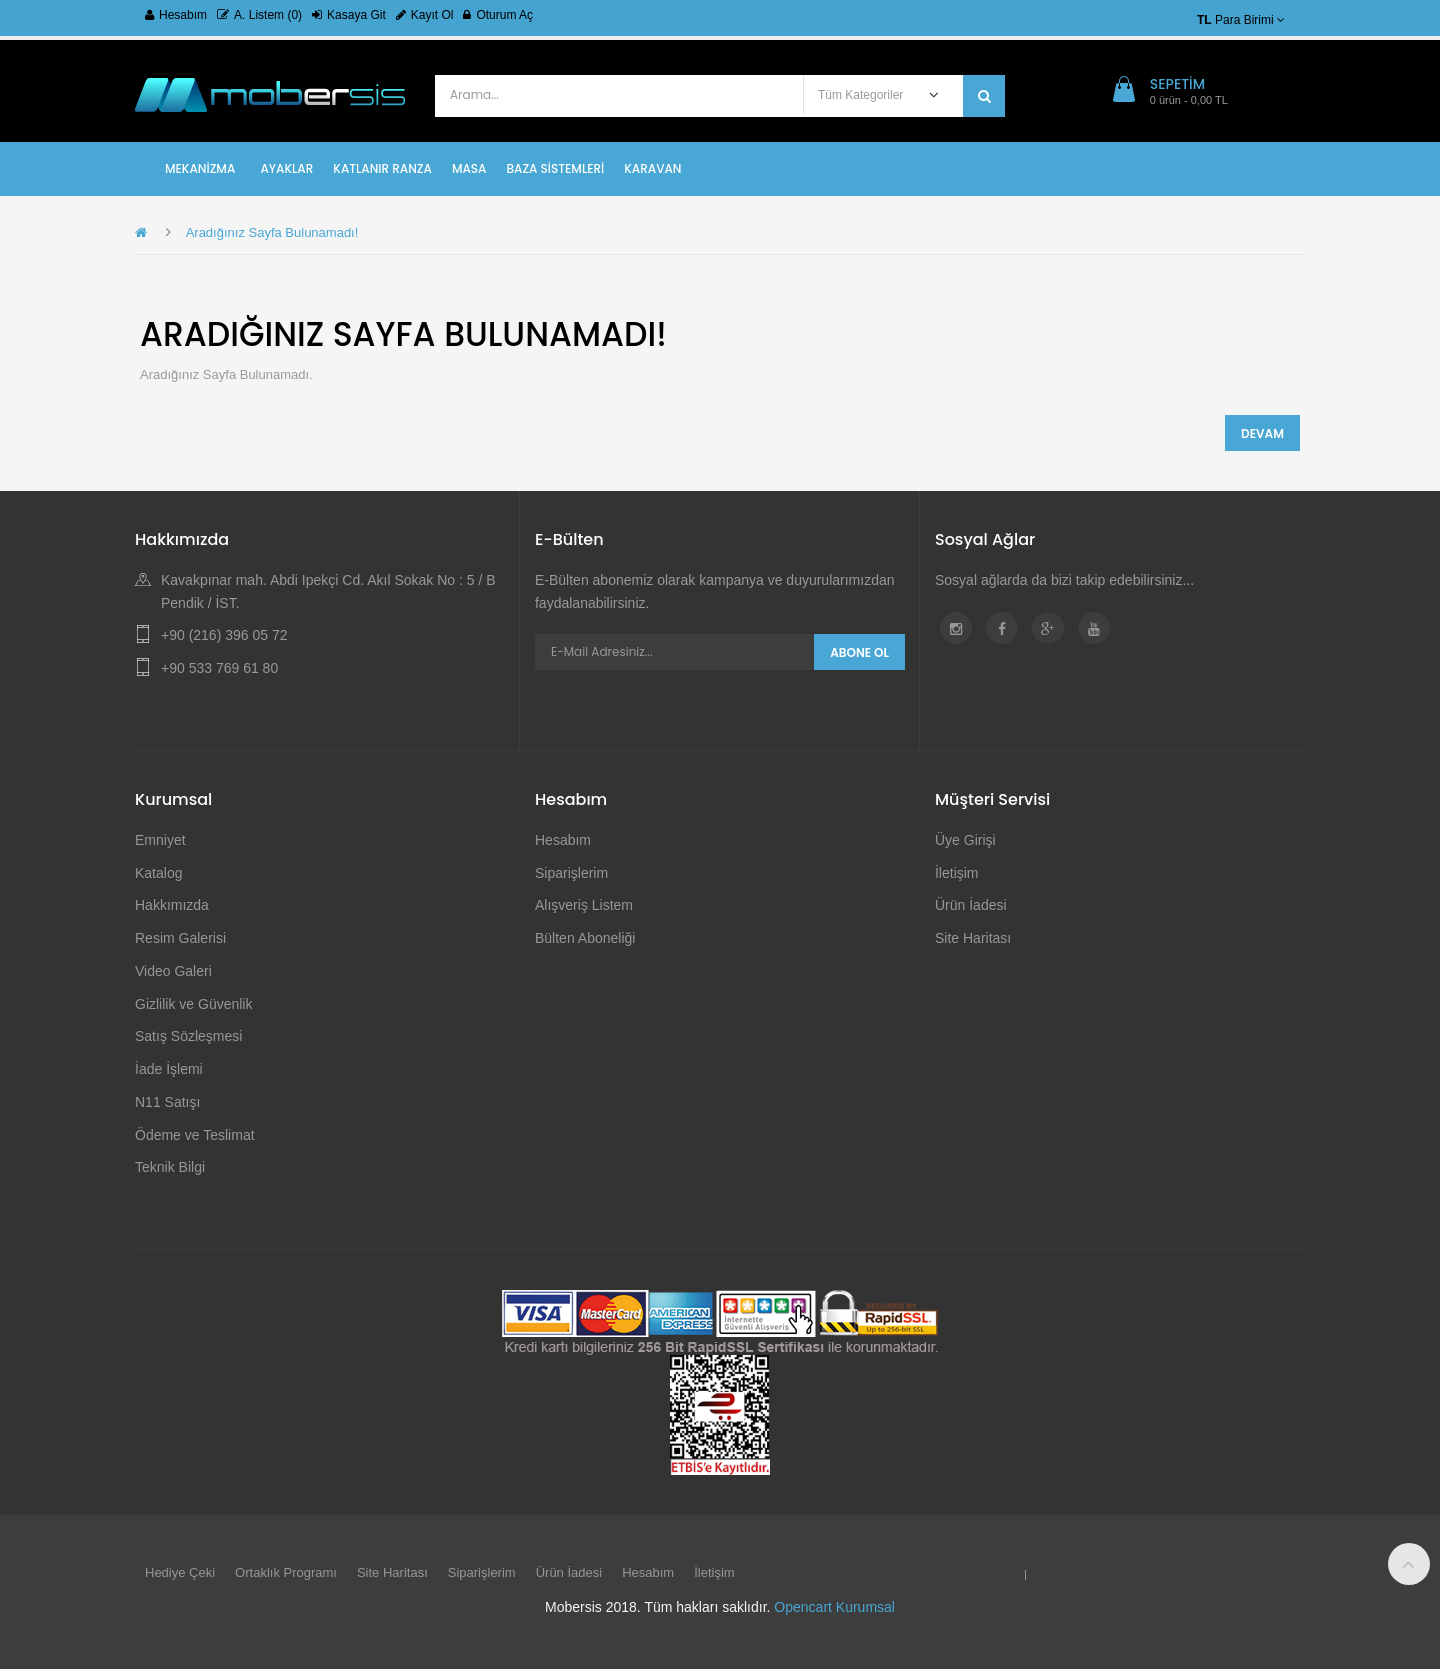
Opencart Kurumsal (834, 1607)
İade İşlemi (169, 1069)
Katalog (158, 873)
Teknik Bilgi (170, 1167)
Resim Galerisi (180, 938)
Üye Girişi (965, 840)
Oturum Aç (498, 15)
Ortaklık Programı (286, 1572)
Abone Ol (859, 652)
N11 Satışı (167, 1102)
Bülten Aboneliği (585, 938)
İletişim (957, 873)
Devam (1262, 433)
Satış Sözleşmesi (188, 1036)
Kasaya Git (349, 15)
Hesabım (176, 15)
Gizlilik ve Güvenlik (193, 1004)
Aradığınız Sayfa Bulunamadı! (272, 232)
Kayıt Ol (425, 15)
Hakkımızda (172, 905)
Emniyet (160, 840)
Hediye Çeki (180, 1572)
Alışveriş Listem (584, 905)
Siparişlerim (571, 873)
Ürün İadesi (971, 905)
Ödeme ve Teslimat (195, 1135)
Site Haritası (973, 938)
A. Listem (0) (259, 15)
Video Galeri (173, 971)
